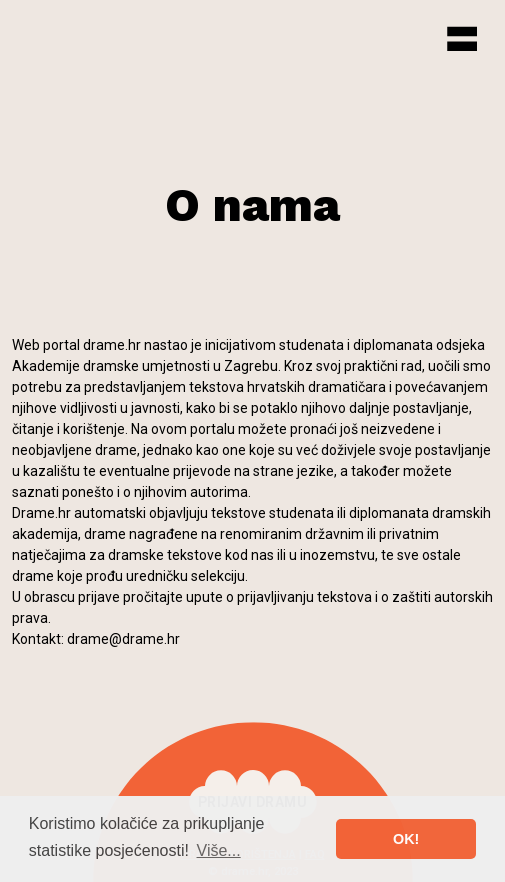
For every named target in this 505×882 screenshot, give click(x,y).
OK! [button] (406, 839)
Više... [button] (219, 850)
